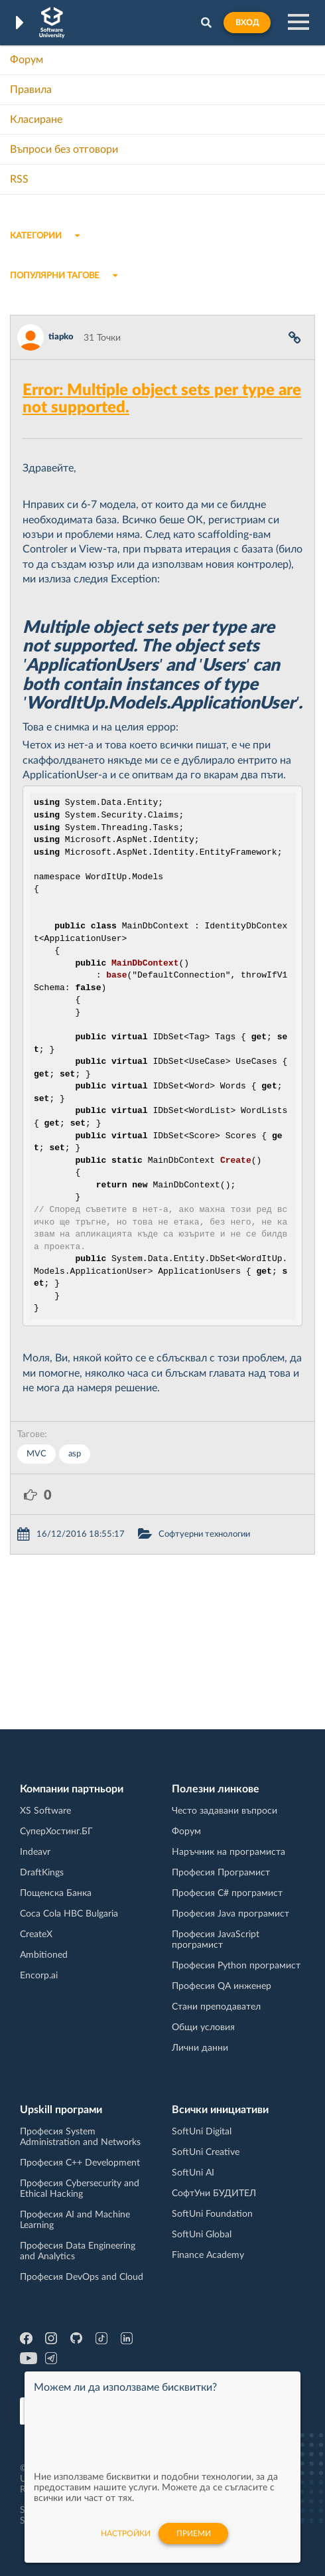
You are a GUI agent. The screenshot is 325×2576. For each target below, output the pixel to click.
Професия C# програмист (227, 1893)
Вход (247, 23)
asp (74, 1454)
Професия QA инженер (221, 1986)
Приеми (193, 2533)
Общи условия (203, 2027)
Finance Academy (208, 2255)
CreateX (36, 1934)
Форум (26, 59)
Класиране (36, 119)
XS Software (45, 1811)
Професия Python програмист (236, 1965)
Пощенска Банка (56, 1893)
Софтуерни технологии (204, 1534)
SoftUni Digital (201, 2131)
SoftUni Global (201, 2234)
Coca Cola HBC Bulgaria (69, 1914)
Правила (31, 89)
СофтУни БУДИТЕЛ (214, 2193)
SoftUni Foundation (212, 2214)
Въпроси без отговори (64, 149)
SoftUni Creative (205, 2152)
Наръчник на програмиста (228, 1852)
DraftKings (42, 1872)
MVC (36, 1454)
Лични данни (200, 2048)
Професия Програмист (221, 1872)
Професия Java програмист (230, 1914)
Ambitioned (44, 1955)
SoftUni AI (193, 2173)
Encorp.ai (39, 1975)
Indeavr (35, 1852)
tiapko (61, 337)
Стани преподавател (216, 2007)
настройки (126, 2533)
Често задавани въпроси (224, 1811)
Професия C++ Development (80, 2163)
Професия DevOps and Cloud (81, 2277)
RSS (19, 179)
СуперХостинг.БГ (56, 1831)
